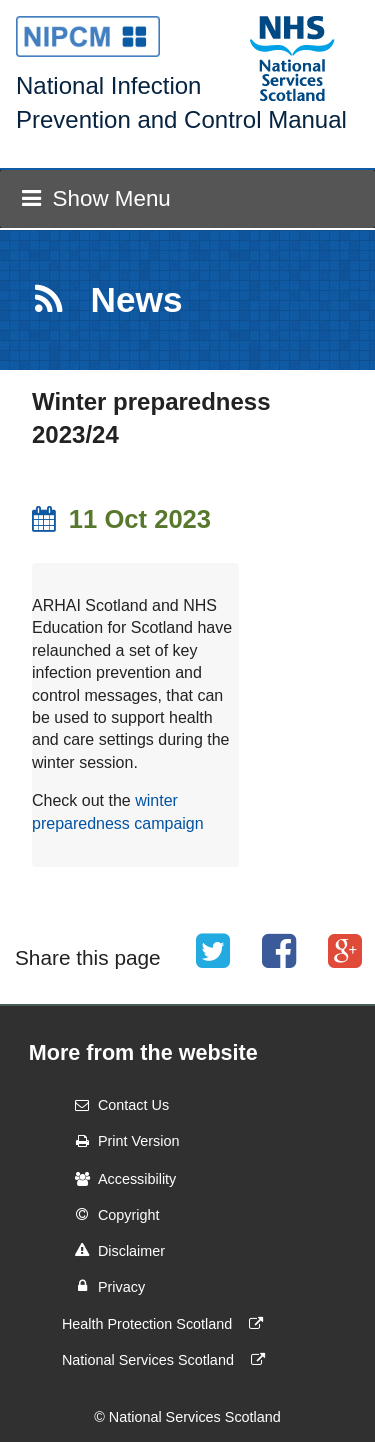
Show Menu (96, 198)
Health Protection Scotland (167, 1324)
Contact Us (115, 1105)
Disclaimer (113, 1250)
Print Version (121, 1141)
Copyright (111, 1214)
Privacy (103, 1286)
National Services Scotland (168, 1360)
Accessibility (119, 1179)
